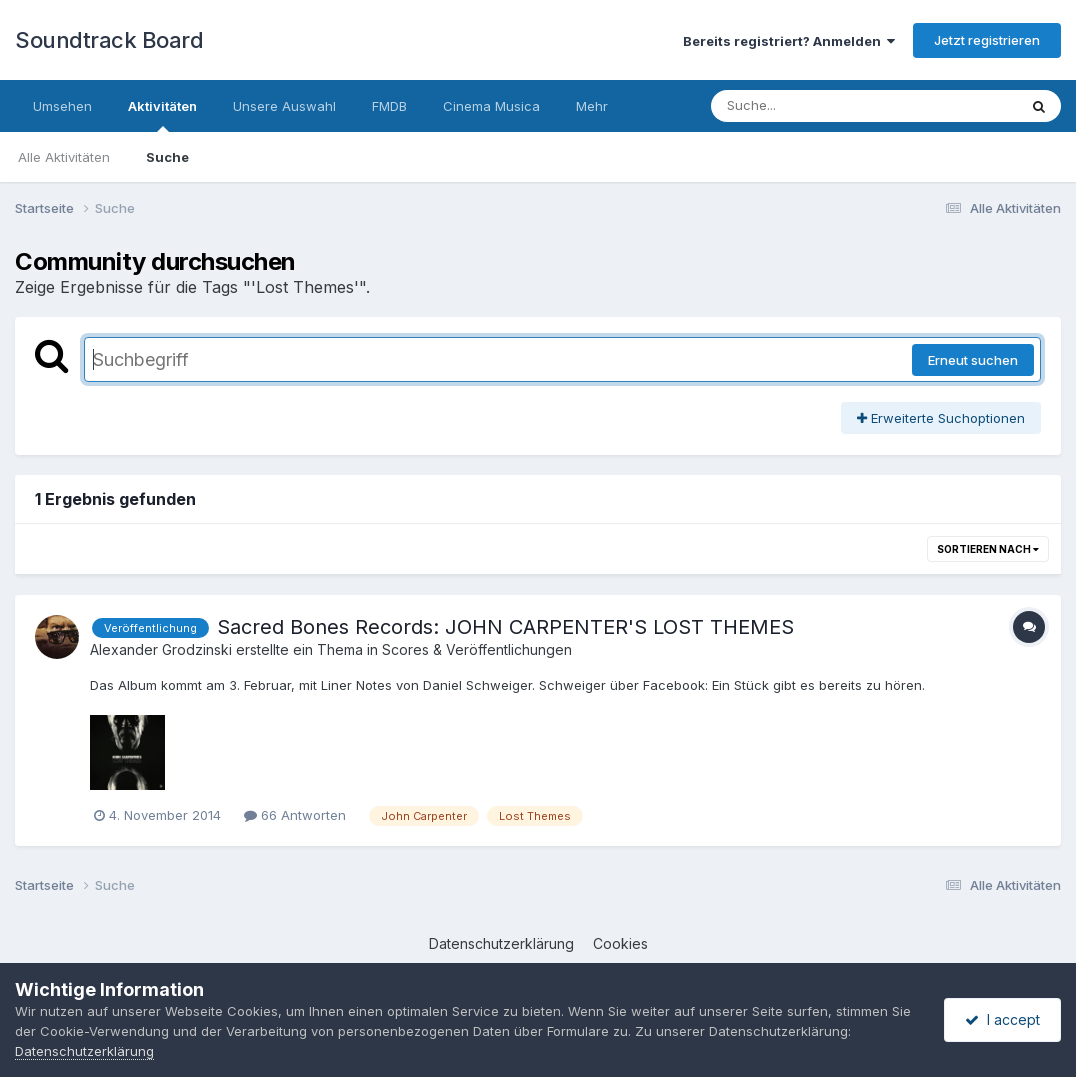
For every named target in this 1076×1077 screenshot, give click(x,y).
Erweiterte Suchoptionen (941, 418)
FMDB (389, 106)
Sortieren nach (988, 549)
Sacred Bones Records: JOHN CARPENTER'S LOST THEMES (505, 627)
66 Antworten (295, 815)
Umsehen (62, 106)
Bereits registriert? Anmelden (789, 41)
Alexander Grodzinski (161, 649)
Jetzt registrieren (987, 40)
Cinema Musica (491, 106)
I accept (1002, 1019)
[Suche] (823, 106)
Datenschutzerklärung (501, 943)
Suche (167, 157)
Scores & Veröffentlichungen (477, 649)
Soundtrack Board (109, 40)
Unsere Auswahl (284, 106)
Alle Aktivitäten (64, 157)
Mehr (592, 106)
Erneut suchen (973, 360)
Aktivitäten (162, 115)
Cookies (620, 943)
